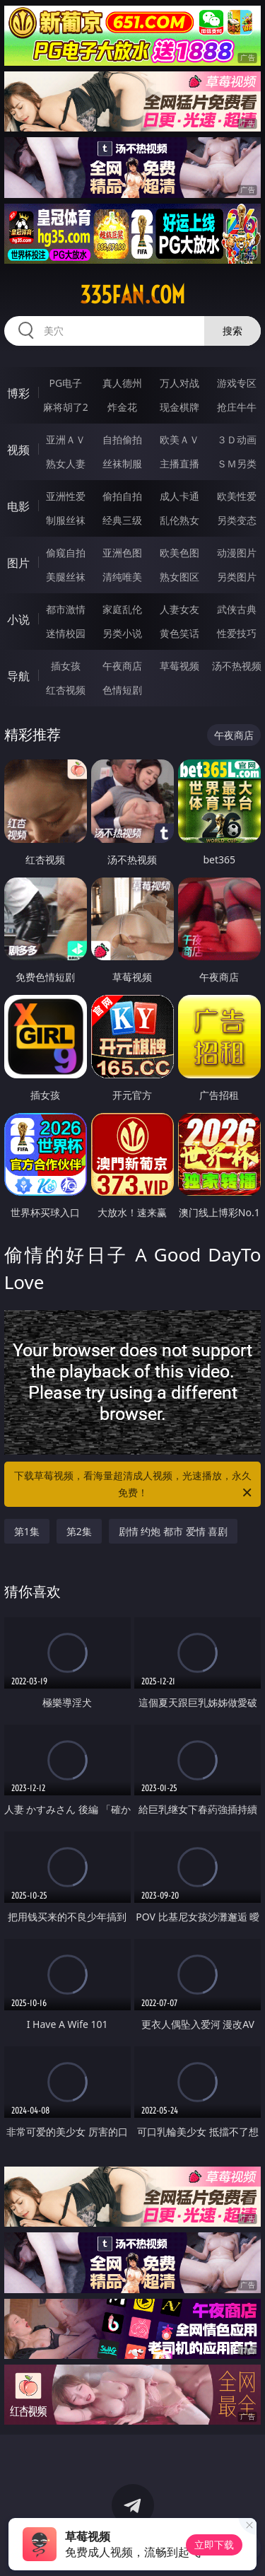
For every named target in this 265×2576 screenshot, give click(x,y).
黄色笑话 (179, 633)
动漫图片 (237, 552)
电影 (18, 506)
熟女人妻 (66, 463)
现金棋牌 (179, 407)
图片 (18, 563)
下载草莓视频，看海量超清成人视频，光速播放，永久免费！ (134, 1485)
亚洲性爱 (66, 496)
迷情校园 (66, 633)
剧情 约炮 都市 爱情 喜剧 (173, 1531)
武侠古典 (237, 609)
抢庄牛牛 (237, 407)
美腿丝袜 (66, 576)
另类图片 (237, 576)
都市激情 (66, 609)
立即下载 (214, 2544)
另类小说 (122, 633)
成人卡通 (179, 496)
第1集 (27, 1531)
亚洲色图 (122, 552)
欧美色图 (179, 552)
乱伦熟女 (179, 520)
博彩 (18, 393)
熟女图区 (179, 576)
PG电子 (65, 383)
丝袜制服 (122, 463)
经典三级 (122, 520)
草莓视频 (179, 665)
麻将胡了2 (65, 407)
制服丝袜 (66, 520)
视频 (18, 449)
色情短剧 (122, 690)
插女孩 (66, 665)
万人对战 (179, 383)
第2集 (79, 1531)
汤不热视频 (236, 665)
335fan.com (132, 295)
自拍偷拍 (122, 439)
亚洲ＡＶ (66, 439)
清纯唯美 (122, 576)
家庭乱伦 (122, 609)
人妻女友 (179, 609)
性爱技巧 (237, 633)
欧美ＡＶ (179, 439)
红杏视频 (66, 690)
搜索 (232, 330)
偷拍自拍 (122, 496)
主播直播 (179, 463)
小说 (18, 619)
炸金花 (122, 407)
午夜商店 (122, 665)
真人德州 (122, 383)
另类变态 (237, 520)
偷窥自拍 (66, 552)
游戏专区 (237, 383)
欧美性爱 (237, 496)
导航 (18, 676)
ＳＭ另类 (237, 463)
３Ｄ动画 (237, 439)
